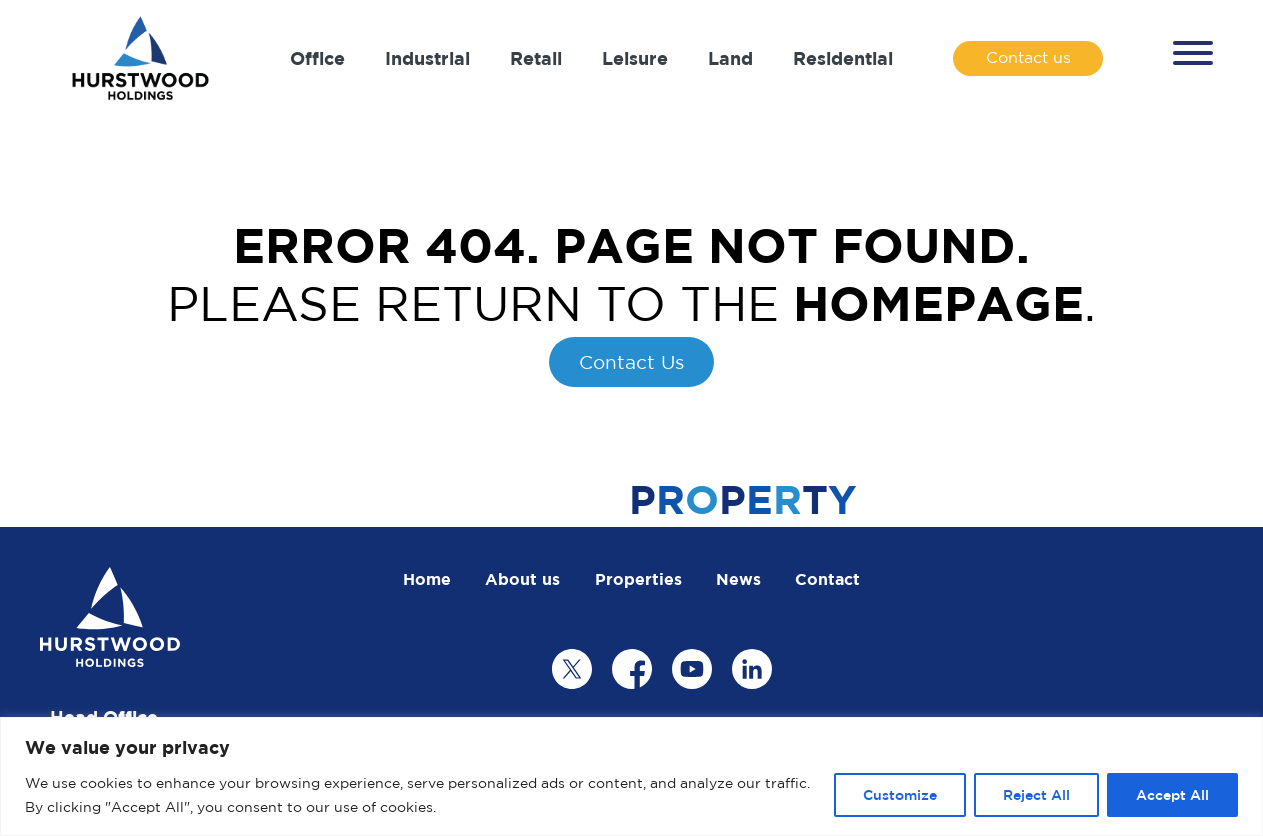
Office (317, 58)
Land (730, 58)
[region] (631, 776)
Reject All (1036, 794)
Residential (843, 58)
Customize (900, 794)
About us (522, 579)
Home (427, 579)
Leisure (635, 58)
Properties (638, 579)
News (738, 579)
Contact (827, 579)
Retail (536, 58)
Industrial (427, 58)
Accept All (1172, 794)
